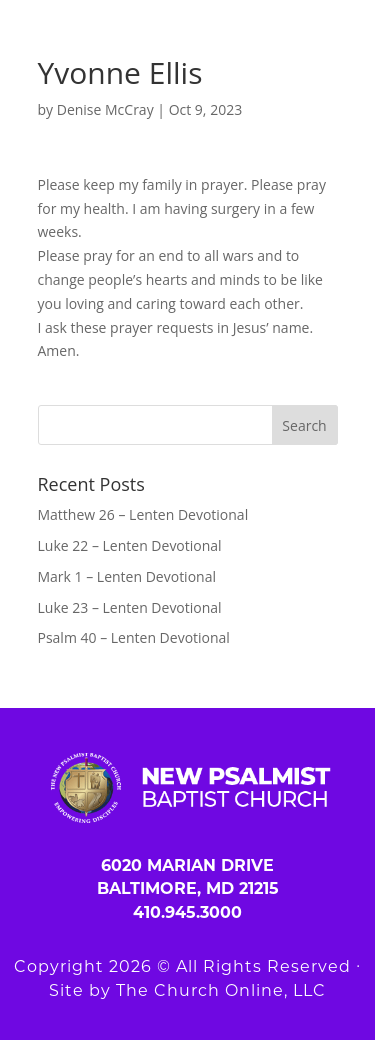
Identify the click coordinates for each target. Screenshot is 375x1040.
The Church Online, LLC (221, 990)
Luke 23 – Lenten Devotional (130, 607)
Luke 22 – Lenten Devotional (130, 545)
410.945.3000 (187, 912)
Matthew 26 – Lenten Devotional (143, 514)
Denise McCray (105, 109)
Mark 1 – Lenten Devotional (127, 576)
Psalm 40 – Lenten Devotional (134, 637)
